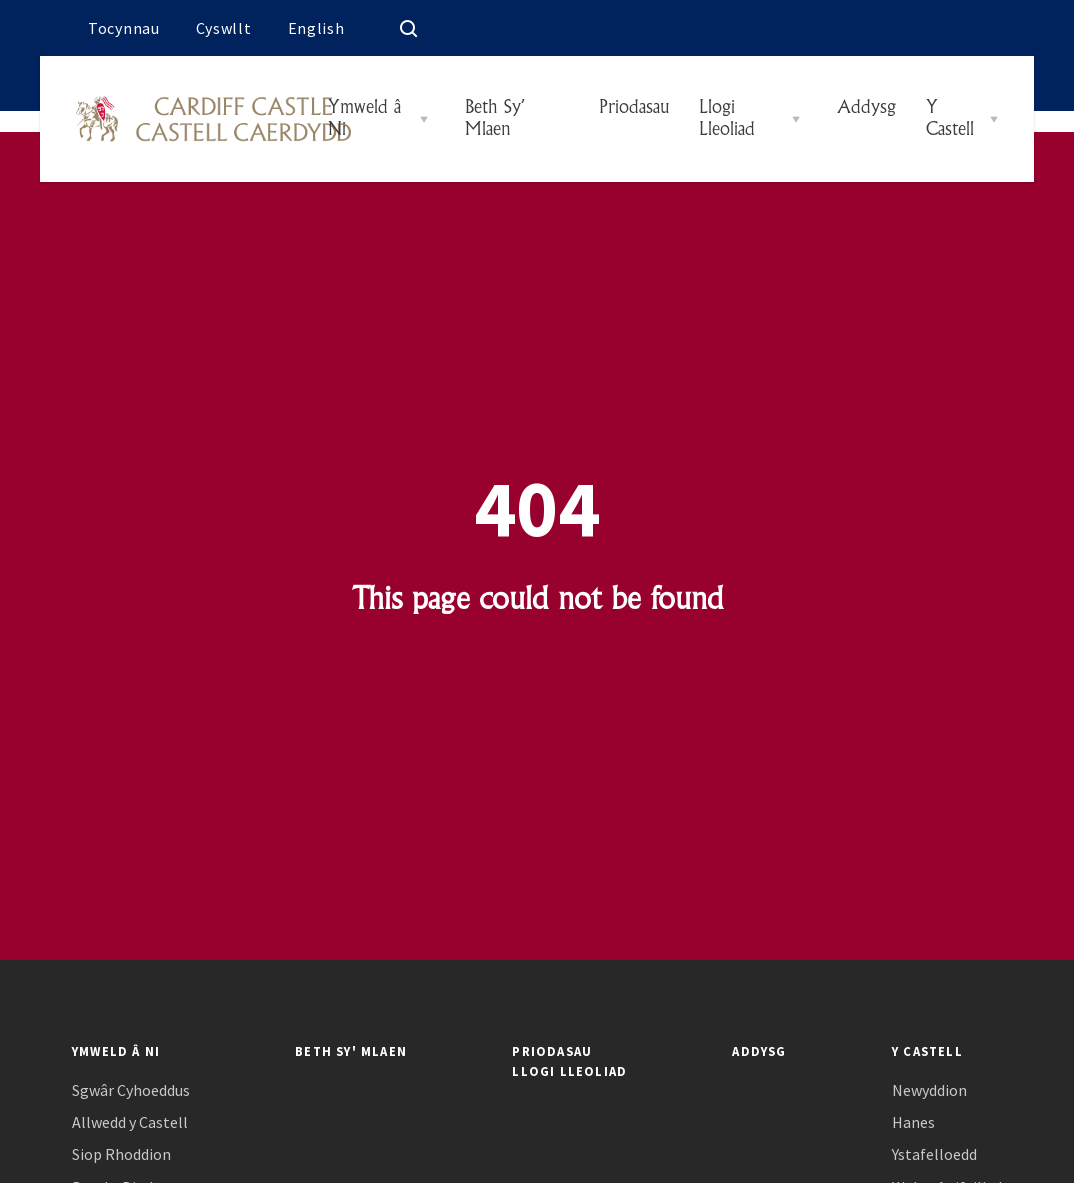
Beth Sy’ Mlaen (494, 119)
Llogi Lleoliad (727, 119)
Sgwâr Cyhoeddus (131, 1090)
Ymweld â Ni (364, 119)
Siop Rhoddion (121, 1154)
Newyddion (929, 1090)
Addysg (863, 108)
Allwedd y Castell (130, 1122)
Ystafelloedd (934, 1154)
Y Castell (950, 119)
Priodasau (630, 108)
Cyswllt (224, 28)
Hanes (913, 1122)
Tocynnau (124, 28)
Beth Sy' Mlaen (351, 1051)
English (316, 28)
